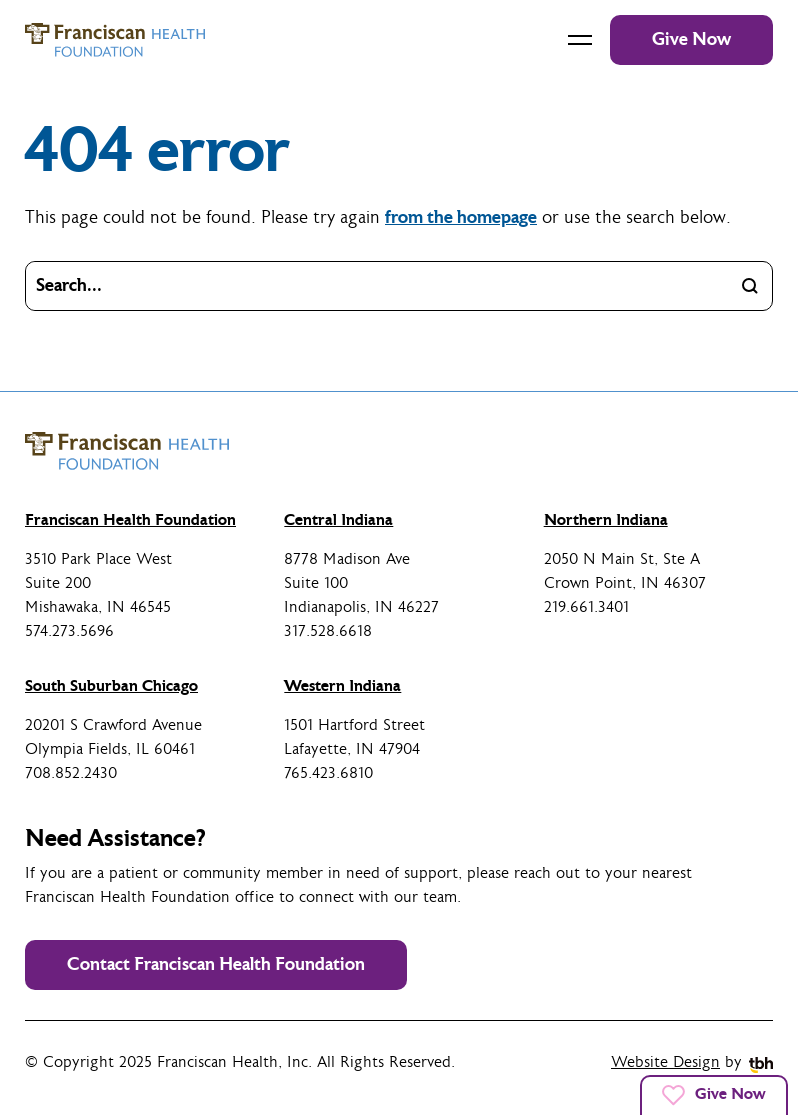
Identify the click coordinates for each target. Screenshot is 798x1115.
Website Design (665, 1062)
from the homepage (461, 217)
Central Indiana (338, 520)
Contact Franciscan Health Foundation (216, 964)
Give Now (691, 39)
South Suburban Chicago (111, 686)
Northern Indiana (606, 520)
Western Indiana (342, 686)
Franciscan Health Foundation (130, 520)
